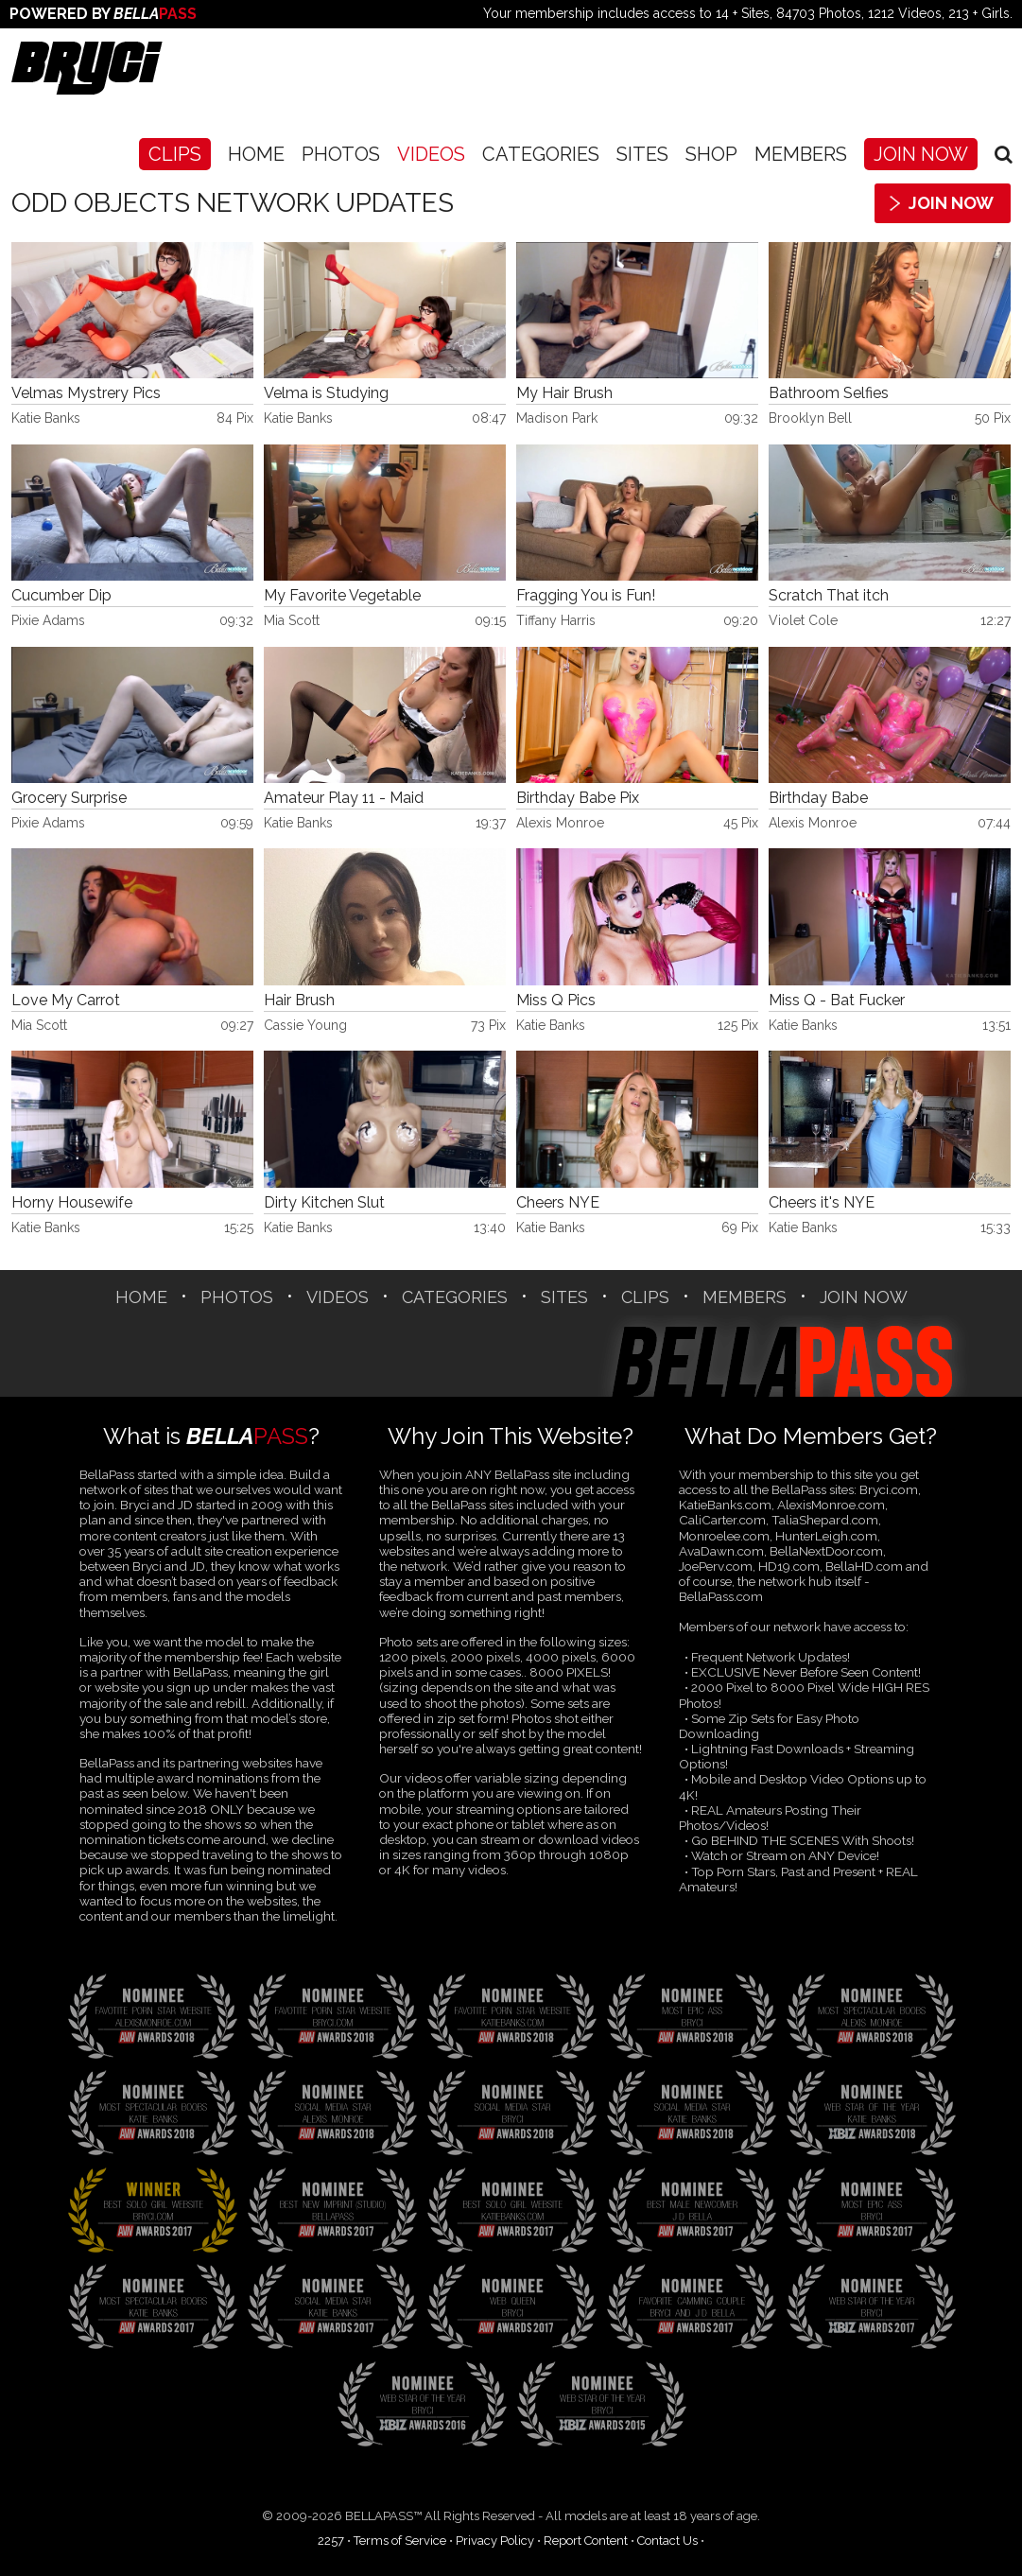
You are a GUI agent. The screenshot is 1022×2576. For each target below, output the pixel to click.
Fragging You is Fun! (585, 595)
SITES (642, 154)
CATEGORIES (540, 154)
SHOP (711, 154)
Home (256, 154)
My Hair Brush (564, 393)
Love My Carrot (65, 1000)
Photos (341, 154)
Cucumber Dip (61, 595)
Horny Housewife (71, 1202)
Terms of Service (400, 2540)
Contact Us (667, 2540)
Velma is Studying (326, 393)
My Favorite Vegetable (342, 595)
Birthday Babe (818, 798)
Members (800, 154)
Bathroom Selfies (829, 393)
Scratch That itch (829, 595)
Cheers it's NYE (822, 1202)
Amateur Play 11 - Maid (344, 798)
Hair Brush (299, 1000)
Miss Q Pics (556, 1000)
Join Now (921, 154)
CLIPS (174, 154)
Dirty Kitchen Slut (324, 1202)
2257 (331, 2540)
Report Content (586, 2540)
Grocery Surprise (69, 798)
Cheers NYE (557, 1202)
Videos (431, 154)
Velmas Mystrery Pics (86, 393)
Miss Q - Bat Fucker (837, 1000)
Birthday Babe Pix (577, 798)
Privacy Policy (495, 2540)
